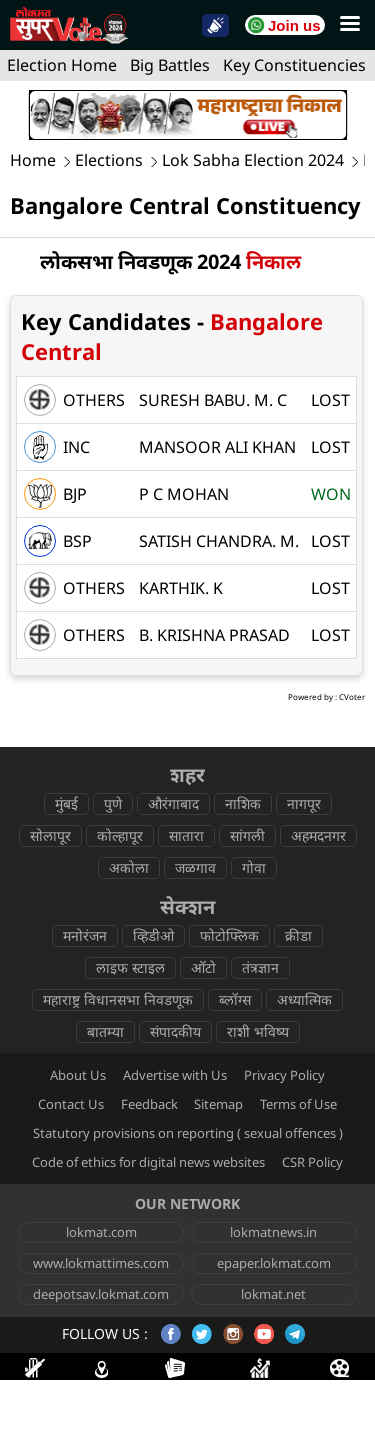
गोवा (254, 867)
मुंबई (66, 803)
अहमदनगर (318, 835)
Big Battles (170, 65)
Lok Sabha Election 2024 (253, 160)
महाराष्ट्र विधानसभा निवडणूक (118, 999)
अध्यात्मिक (304, 999)
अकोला (129, 867)
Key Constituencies (294, 65)
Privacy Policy (284, 1075)
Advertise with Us (175, 1075)
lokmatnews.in (273, 1232)
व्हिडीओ (153, 935)
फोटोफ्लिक (229, 935)
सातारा (186, 835)
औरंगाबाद (173, 803)
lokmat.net (273, 1294)
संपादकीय (175, 1031)
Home (33, 160)
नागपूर (304, 803)
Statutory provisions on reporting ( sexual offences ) (188, 1133)
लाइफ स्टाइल (130, 967)
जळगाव (195, 867)
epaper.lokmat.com (274, 1263)
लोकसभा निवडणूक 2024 (170, 261)
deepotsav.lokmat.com (101, 1294)
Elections (109, 160)
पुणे (113, 803)
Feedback (149, 1104)
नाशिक (243, 803)
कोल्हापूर (120, 835)
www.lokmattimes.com (101, 1263)
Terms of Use (298, 1104)
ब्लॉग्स (235, 999)
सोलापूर (50, 835)
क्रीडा (298, 935)
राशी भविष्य (258, 1031)
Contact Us (71, 1104)
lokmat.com (101, 1232)
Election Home (62, 65)
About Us (78, 1075)
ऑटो (203, 967)
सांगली (247, 835)
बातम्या (105, 1031)
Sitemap (218, 1104)
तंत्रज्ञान (260, 967)
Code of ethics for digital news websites (148, 1162)
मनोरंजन (85, 935)
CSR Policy (312, 1162)
